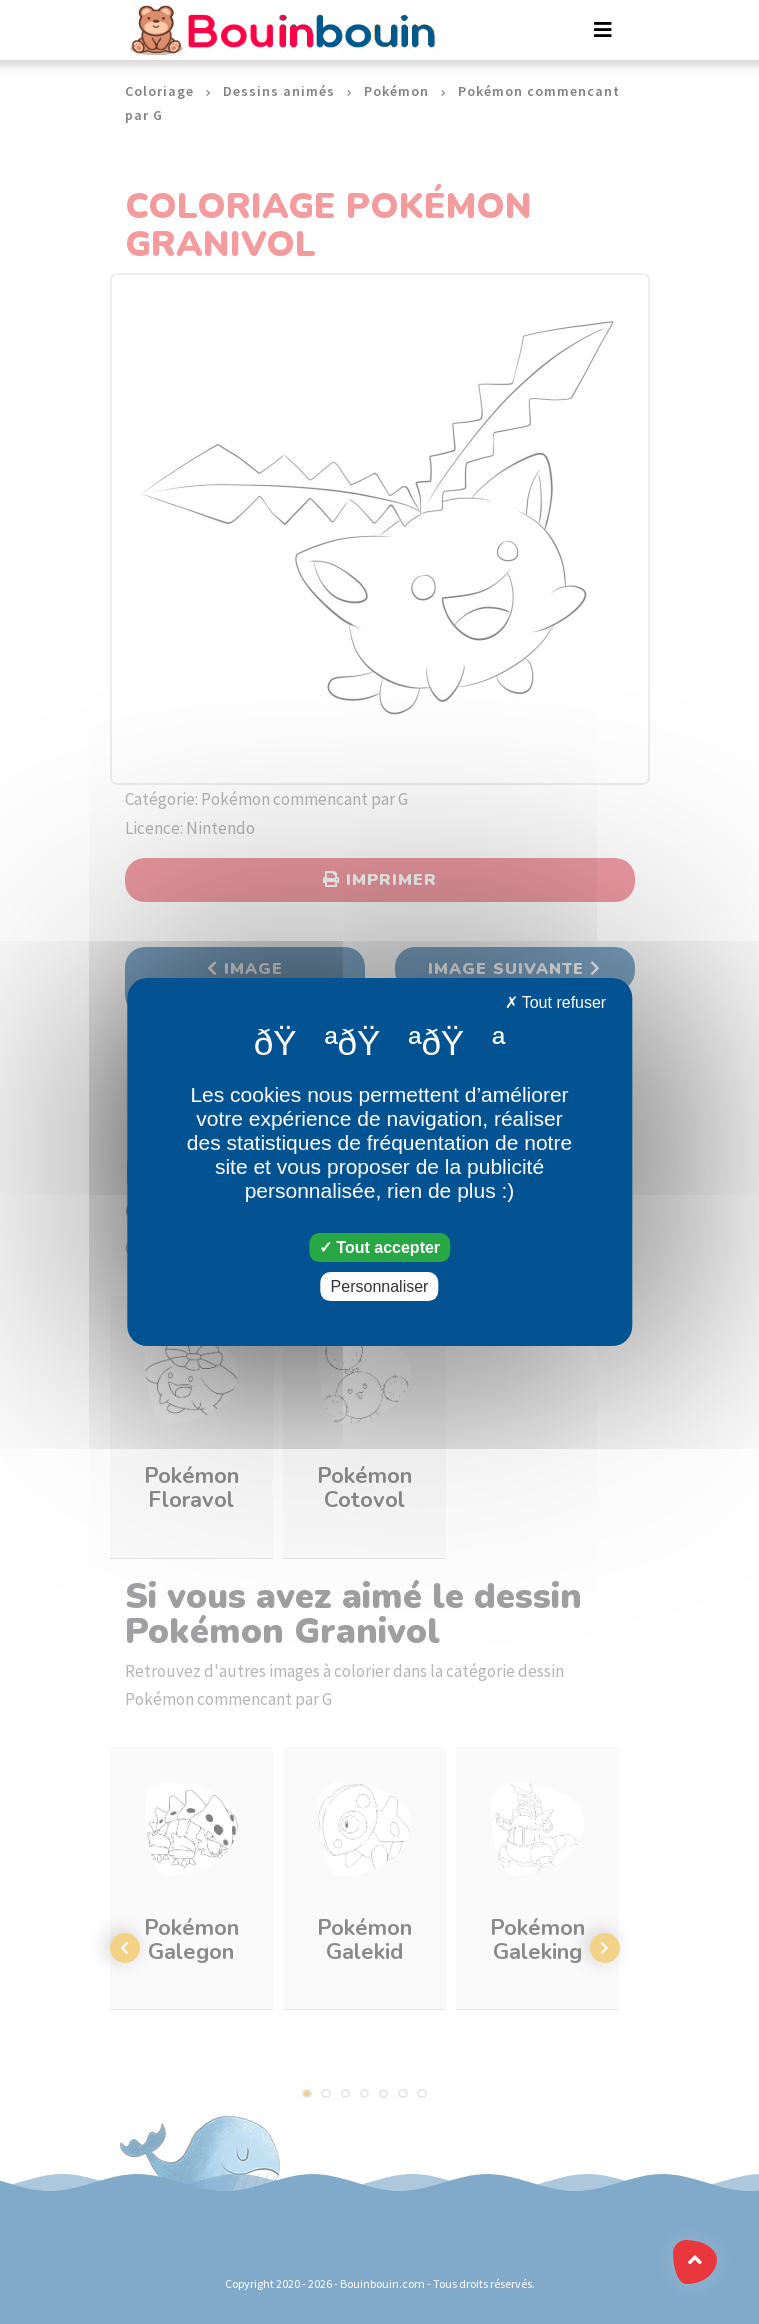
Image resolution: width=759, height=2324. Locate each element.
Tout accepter (379, 1247)
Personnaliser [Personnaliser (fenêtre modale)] (380, 1286)
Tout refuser (556, 1002)
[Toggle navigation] (603, 30)
